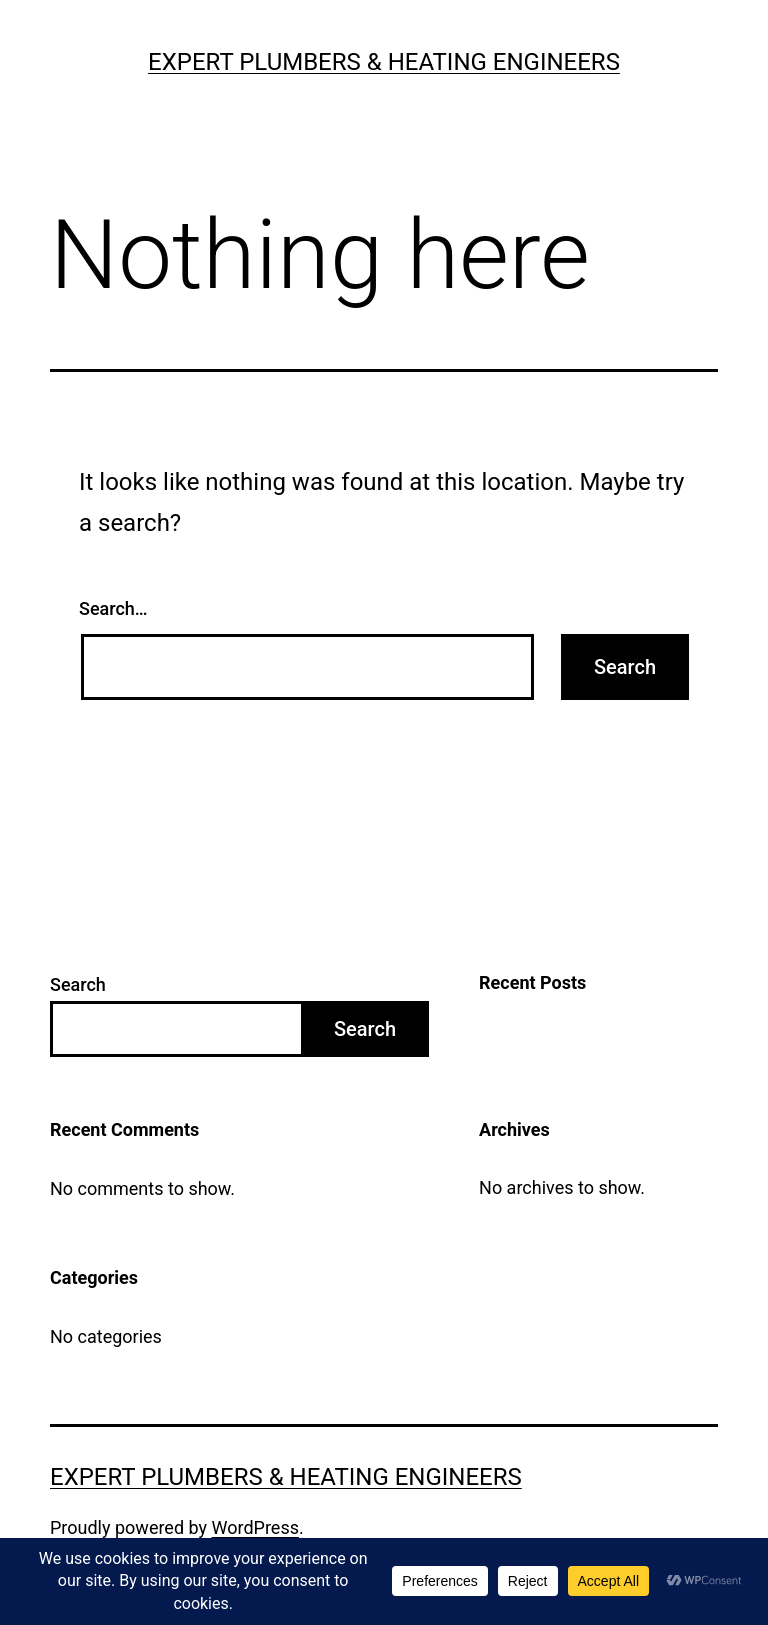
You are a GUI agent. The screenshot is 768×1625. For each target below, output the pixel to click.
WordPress (255, 1527)
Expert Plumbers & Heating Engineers (384, 62)
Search (78, 984)
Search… (113, 608)
